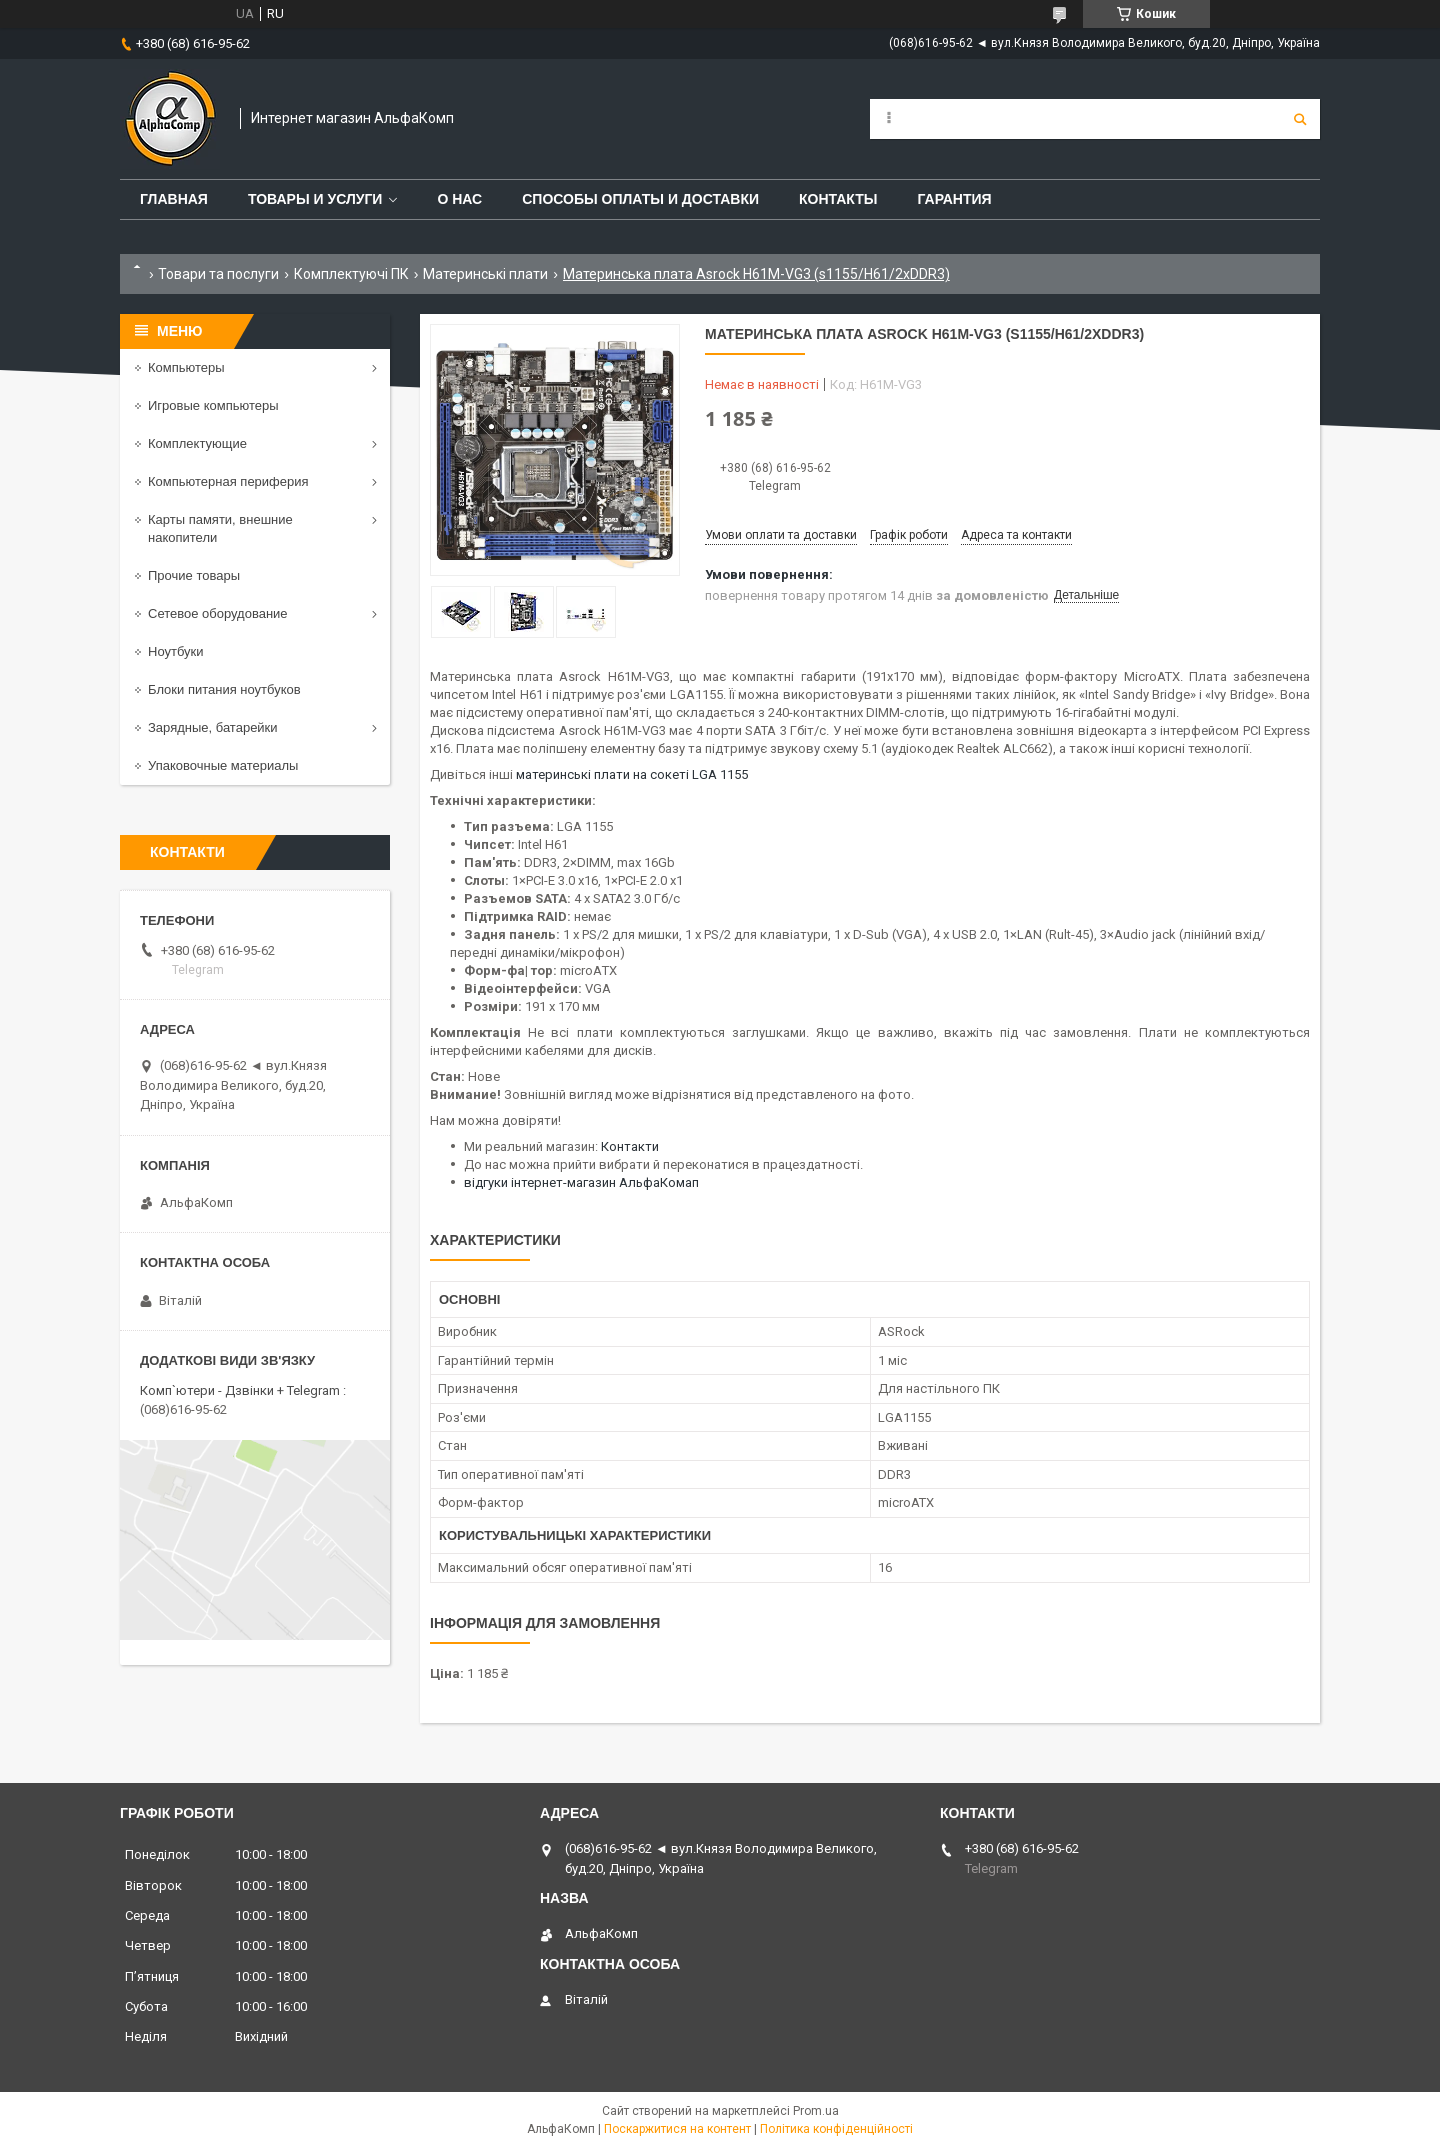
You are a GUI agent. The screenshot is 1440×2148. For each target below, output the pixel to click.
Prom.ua (816, 2111)
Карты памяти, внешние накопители (220, 528)
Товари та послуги (218, 274)
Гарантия (954, 199)
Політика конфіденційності (836, 2129)
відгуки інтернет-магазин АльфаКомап (581, 1182)
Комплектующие (197, 443)
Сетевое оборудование (218, 613)
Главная (174, 199)
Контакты (838, 199)
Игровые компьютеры (213, 405)
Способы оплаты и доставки (640, 199)
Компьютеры (186, 367)
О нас (459, 199)
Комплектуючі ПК (351, 274)
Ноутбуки (176, 651)
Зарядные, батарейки (213, 727)
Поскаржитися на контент (677, 2129)
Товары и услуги (315, 199)
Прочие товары (194, 575)
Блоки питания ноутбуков (224, 689)
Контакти (630, 1146)
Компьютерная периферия (228, 481)
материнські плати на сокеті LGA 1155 (632, 774)
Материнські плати (485, 274)
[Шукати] (1300, 119)
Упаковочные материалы (223, 765)
